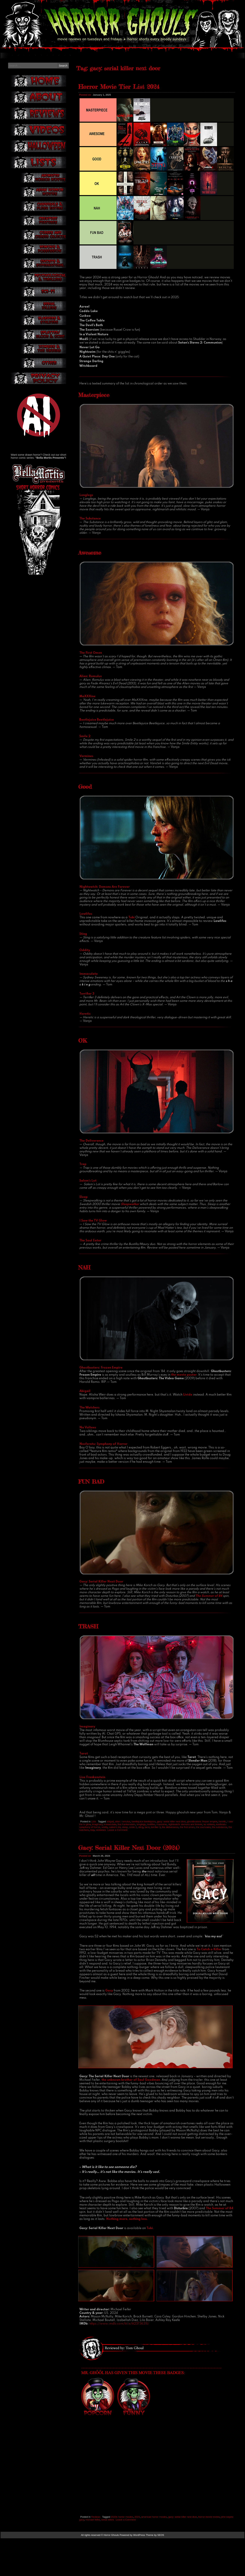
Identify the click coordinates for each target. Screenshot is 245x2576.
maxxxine (161, 1862)
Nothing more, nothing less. (127, 2256)
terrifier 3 (155, 1864)
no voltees (209, 1862)
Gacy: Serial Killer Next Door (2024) (128, 1885)
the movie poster (184, 1412)
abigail (110, 1859)
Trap (82, 1202)
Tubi (131, 955)
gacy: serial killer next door (171, 1859)
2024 (137, 2554)
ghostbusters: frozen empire (202, 1859)
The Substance (90, 556)
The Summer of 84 (208, 1633)
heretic (222, 1859)
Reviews (95, 2554)
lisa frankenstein (126, 1862)
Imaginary (87, 1764)
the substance (219, 1864)
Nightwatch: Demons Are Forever (104, 924)
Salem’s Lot (87, 1218)
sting (140, 1864)
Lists (93, 1859)
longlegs (141, 1862)
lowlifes (151, 1862)
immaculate (110, 1862)
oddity (104, 1864)
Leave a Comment (117, 1867)
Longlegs (86, 532)
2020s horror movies (122, 2554)
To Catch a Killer (209, 1986)
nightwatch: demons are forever (185, 1862)
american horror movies (154, 2554)
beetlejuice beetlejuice (144, 1859)
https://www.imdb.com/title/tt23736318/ (119, 2361)
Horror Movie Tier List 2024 (118, 124)
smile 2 (133, 1864)
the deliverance (170, 1864)
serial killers (107, 2557)
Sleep (83, 1234)
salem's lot (114, 1864)
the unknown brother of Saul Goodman (130, 2117)
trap (92, 1867)
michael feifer (93, 2557)
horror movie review (208, 2554)
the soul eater (203, 1864)
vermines (101, 1867)
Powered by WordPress (132, 2572)
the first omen (187, 1864)
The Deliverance (91, 1178)
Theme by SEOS (155, 2572)
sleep (125, 1864)
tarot (147, 1864)
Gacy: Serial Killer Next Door (101, 1619)
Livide (187, 1432)
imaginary (97, 1862)
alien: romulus (122, 1859)
